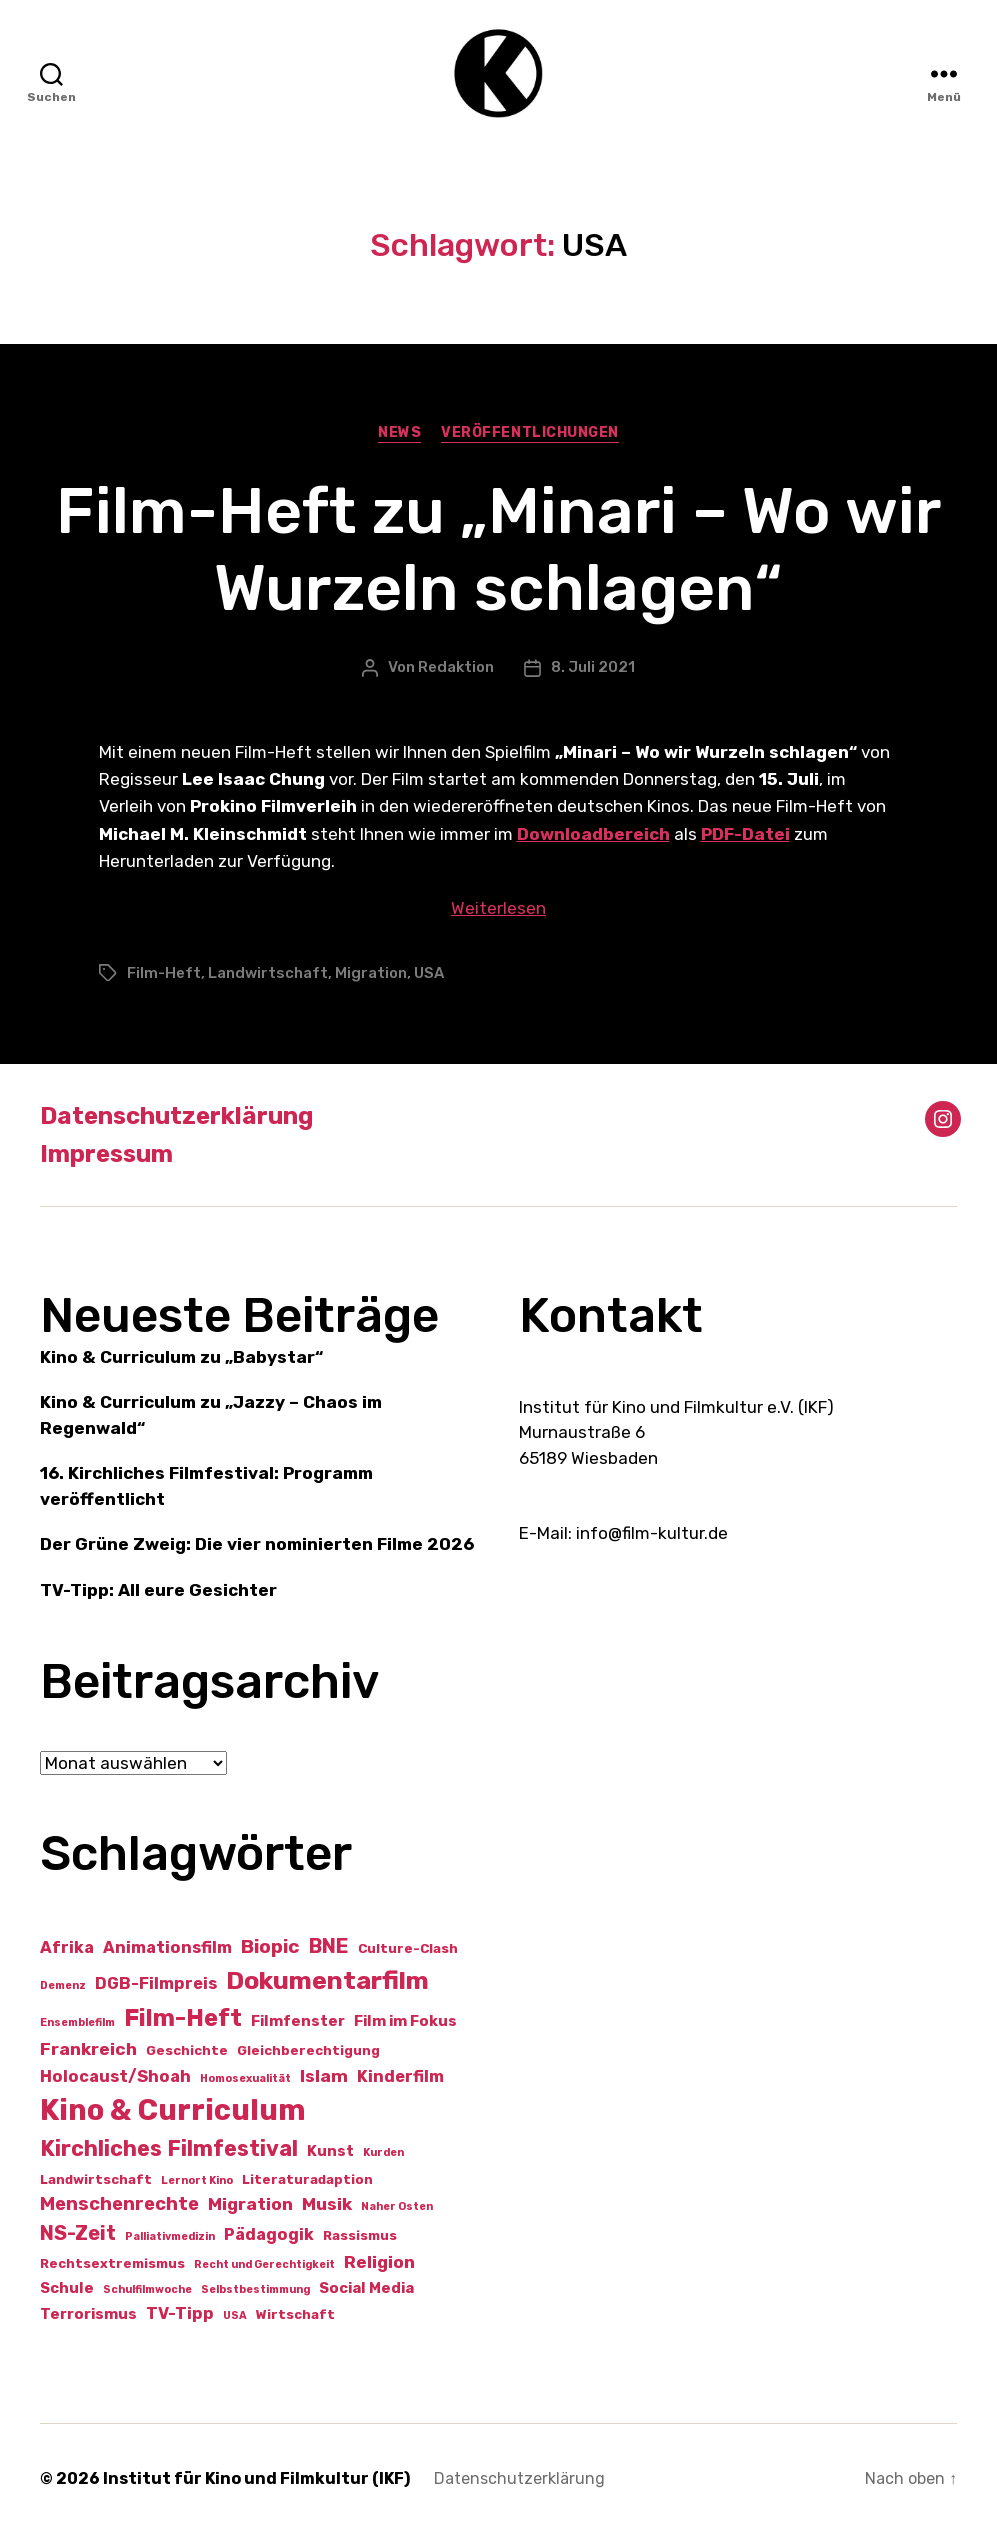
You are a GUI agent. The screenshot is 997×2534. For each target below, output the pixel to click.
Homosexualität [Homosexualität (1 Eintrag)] (245, 2078)
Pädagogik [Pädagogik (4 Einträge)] (269, 2234)
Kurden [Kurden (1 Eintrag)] (383, 2152)
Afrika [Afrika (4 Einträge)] (67, 1947)
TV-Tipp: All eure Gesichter (158, 1590)
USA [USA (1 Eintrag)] (235, 2315)
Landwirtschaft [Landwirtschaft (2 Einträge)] (96, 2179)
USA (429, 973)
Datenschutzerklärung (176, 1116)
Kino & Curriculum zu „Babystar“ (181, 1357)
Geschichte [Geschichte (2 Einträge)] (187, 2050)
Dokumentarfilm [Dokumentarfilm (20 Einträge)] (327, 1980)
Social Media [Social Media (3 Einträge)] (366, 2288)
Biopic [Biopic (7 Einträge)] (270, 1946)
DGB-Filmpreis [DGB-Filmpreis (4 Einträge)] (156, 1983)
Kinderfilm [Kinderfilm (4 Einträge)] (400, 2076)
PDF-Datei (745, 834)
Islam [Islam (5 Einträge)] (324, 2076)
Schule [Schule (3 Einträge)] (67, 2288)
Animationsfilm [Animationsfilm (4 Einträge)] (167, 1947)
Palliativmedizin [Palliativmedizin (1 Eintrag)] (170, 2236)
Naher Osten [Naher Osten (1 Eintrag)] (397, 2206)
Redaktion (456, 667)
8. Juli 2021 (593, 667)
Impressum (106, 1154)
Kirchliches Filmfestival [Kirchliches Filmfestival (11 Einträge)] (169, 2148)
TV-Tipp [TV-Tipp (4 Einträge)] (180, 2313)
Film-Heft (164, 973)
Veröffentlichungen (529, 432)
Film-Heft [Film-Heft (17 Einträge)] (183, 2017)
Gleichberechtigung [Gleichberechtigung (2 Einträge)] (308, 2050)
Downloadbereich (593, 834)
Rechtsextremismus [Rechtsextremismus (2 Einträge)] (112, 2263)
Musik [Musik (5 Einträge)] (327, 2204)
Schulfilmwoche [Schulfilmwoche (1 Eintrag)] (147, 2289)
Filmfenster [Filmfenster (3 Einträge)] (298, 2021)
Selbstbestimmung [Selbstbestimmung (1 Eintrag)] (255, 2289)
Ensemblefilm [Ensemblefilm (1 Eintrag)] (77, 2022)
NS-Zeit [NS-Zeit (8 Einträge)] (78, 2233)
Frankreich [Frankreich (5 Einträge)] (88, 2049)
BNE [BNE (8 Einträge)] (329, 1946)
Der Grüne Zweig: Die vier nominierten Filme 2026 (257, 1544)
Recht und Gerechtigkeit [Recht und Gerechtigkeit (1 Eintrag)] (264, 2264)
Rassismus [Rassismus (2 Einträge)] (360, 2235)
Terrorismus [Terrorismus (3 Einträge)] (88, 2314)
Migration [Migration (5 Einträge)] (250, 2204)
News (399, 432)
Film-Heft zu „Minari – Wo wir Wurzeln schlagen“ (498, 549)
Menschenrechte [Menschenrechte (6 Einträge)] (119, 2204)
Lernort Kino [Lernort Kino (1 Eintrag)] (197, 2180)
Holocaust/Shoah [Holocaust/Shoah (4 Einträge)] (115, 2076)
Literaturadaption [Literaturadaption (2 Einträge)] (307, 2179)
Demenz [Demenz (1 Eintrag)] (63, 1985)
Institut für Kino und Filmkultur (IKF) (256, 2478)
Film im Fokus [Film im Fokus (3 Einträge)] (405, 2021)
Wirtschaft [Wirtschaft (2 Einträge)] (295, 2314)
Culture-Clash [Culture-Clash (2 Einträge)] (408, 1948)
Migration (371, 973)
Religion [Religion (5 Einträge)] (379, 2262)
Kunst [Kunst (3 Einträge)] (330, 2151)
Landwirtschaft (268, 973)
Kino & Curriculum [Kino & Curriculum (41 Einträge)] (173, 2110)
